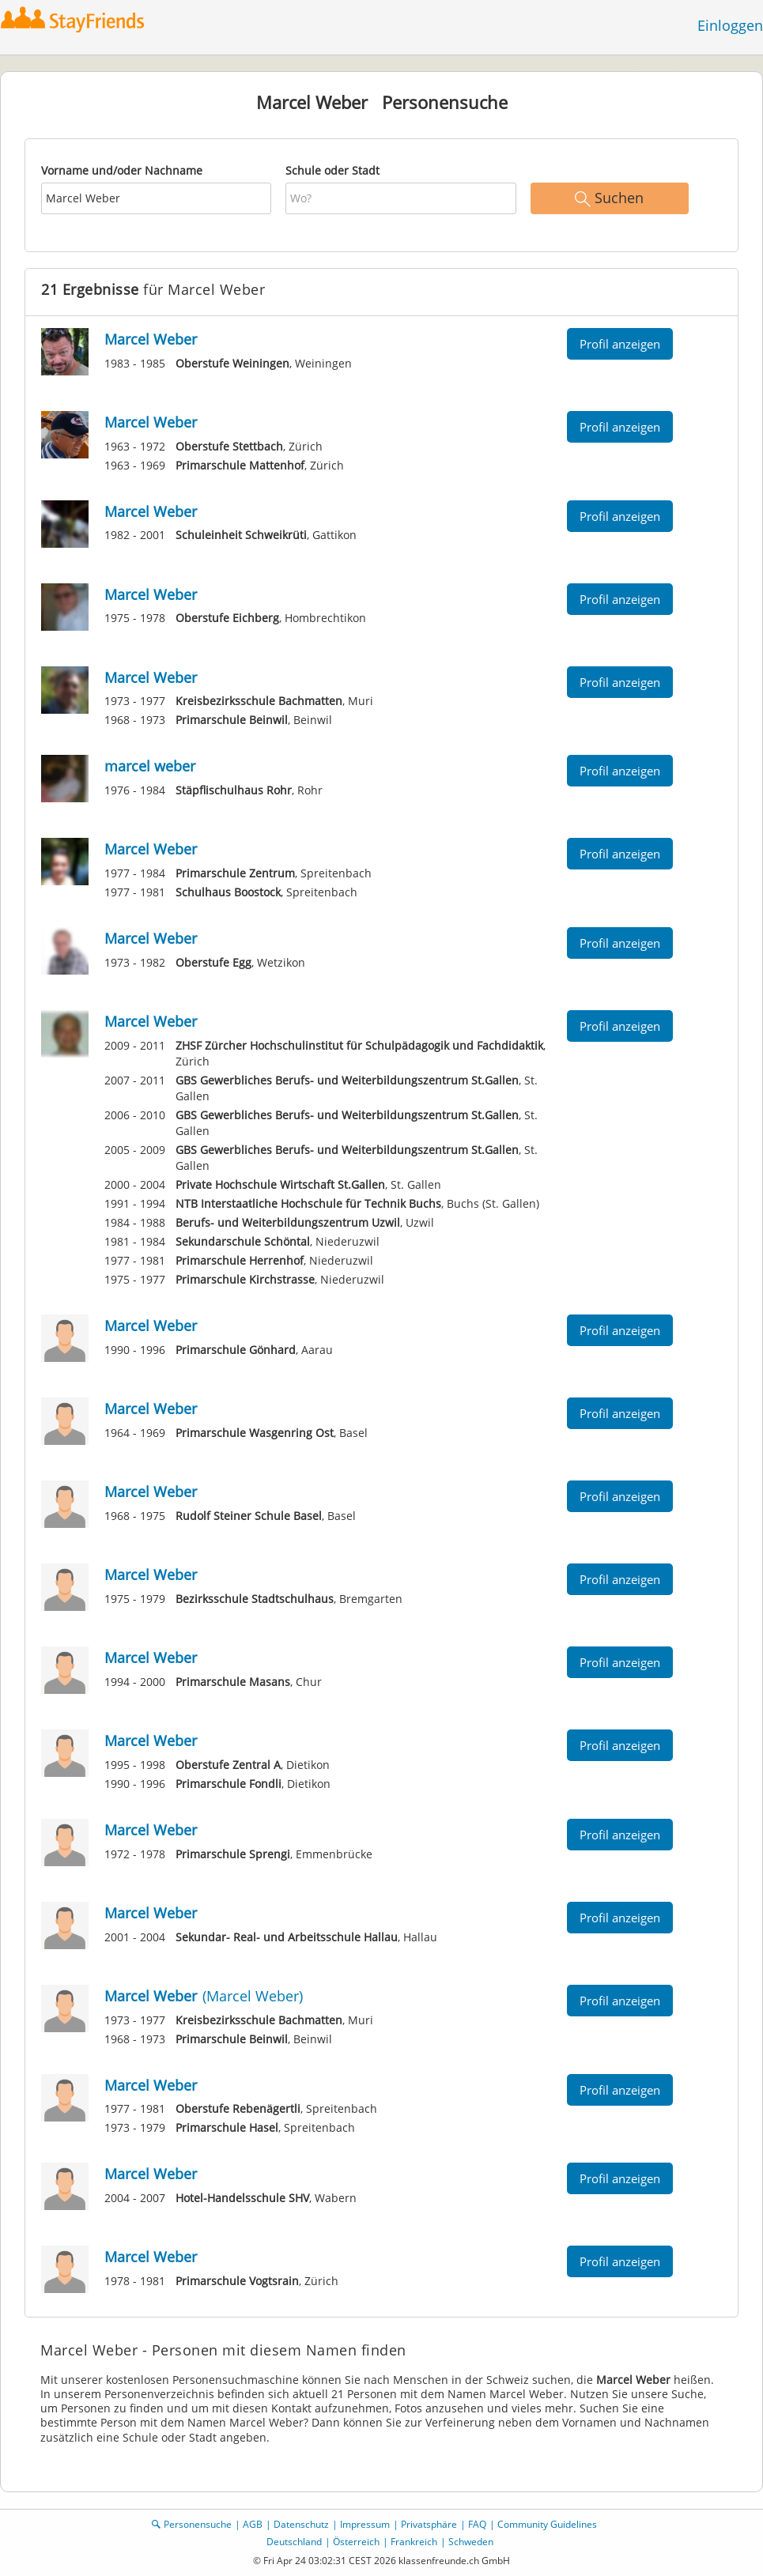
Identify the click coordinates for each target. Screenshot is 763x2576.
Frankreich (414, 2541)
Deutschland (294, 2541)
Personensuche (198, 2524)
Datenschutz (301, 2524)
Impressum (365, 2524)
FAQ (477, 2524)
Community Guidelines (547, 2524)
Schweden (470, 2541)
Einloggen (730, 25)
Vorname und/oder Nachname (121, 170)
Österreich (356, 2541)
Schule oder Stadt (332, 170)
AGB (253, 2524)
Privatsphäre (429, 2524)
